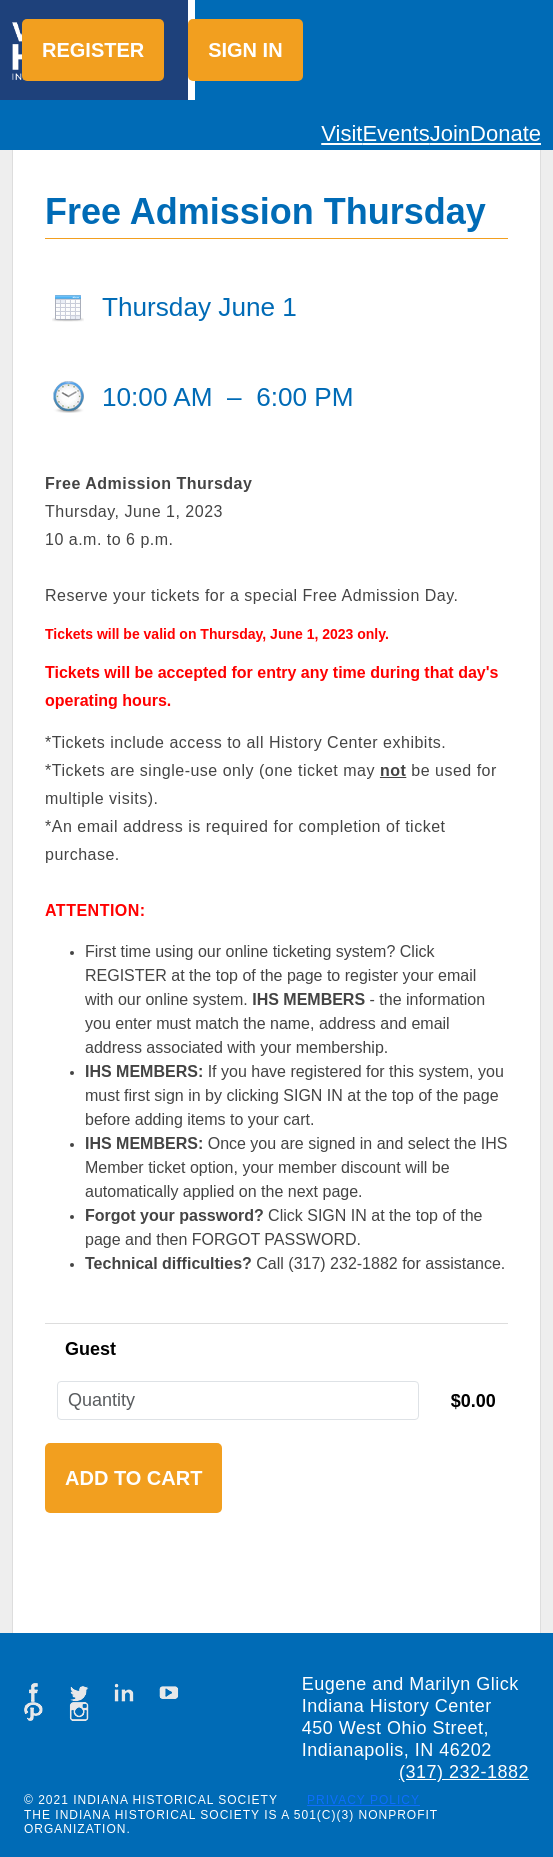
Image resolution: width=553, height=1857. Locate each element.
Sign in (245, 50)
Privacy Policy (363, 1800)
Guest (90, 1349)
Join (450, 133)
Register (93, 50)
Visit (341, 133)
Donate (505, 133)
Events (395, 133)
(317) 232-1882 (464, 1772)
